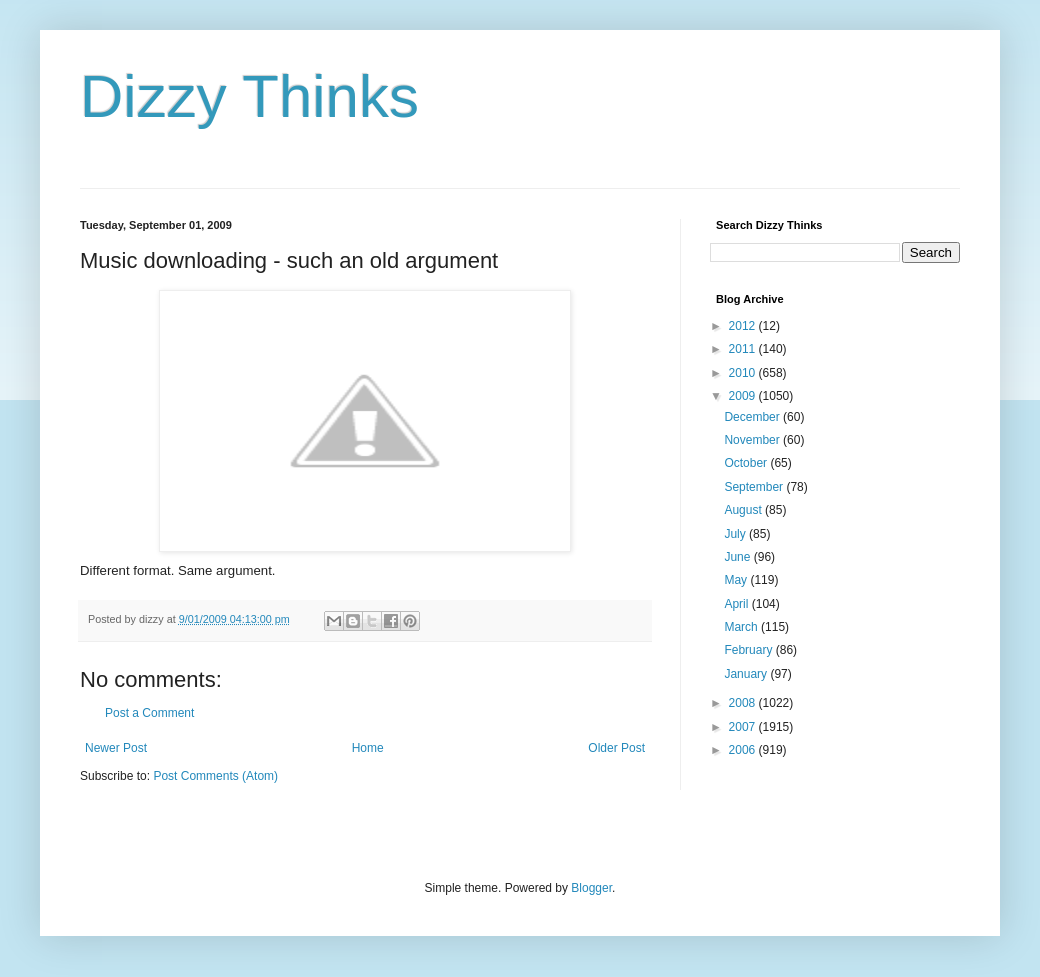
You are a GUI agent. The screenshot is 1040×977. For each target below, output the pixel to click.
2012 (744, 326)
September (755, 487)
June (738, 557)
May (737, 580)
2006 (744, 750)
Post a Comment (149, 713)
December (753, 417)
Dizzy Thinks (249, 96)
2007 (744, 727)
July (736, 534)
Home (368, 748)
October (747, 463)
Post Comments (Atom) (215, 776)
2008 (744, 703)
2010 (744, 373)
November (753, 440)
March (742, 627)
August (744, 510)
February (749, 650)
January (747, 674)
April (737, 604)
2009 (744, 396)
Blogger (591, 888)
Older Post (616, 748)
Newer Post (116, 748)
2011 (744, 349)
